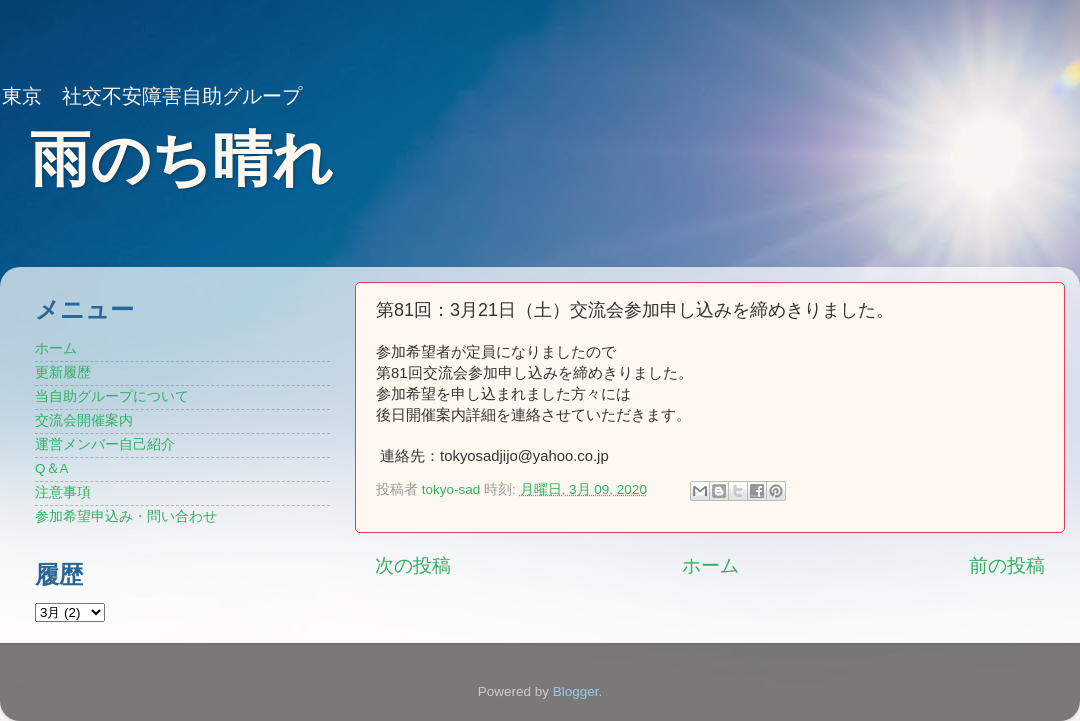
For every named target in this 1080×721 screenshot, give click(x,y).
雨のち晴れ (181, 159)
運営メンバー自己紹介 (105, 444)
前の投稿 (1007, 565)
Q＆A (52, 468)
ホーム (710, 565)
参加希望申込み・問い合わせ (126, 516)
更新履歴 (63, 372)
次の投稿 (413, 565)
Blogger (576, 691)
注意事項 (63, 492)
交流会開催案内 (84, 420)
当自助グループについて (112, 396)
